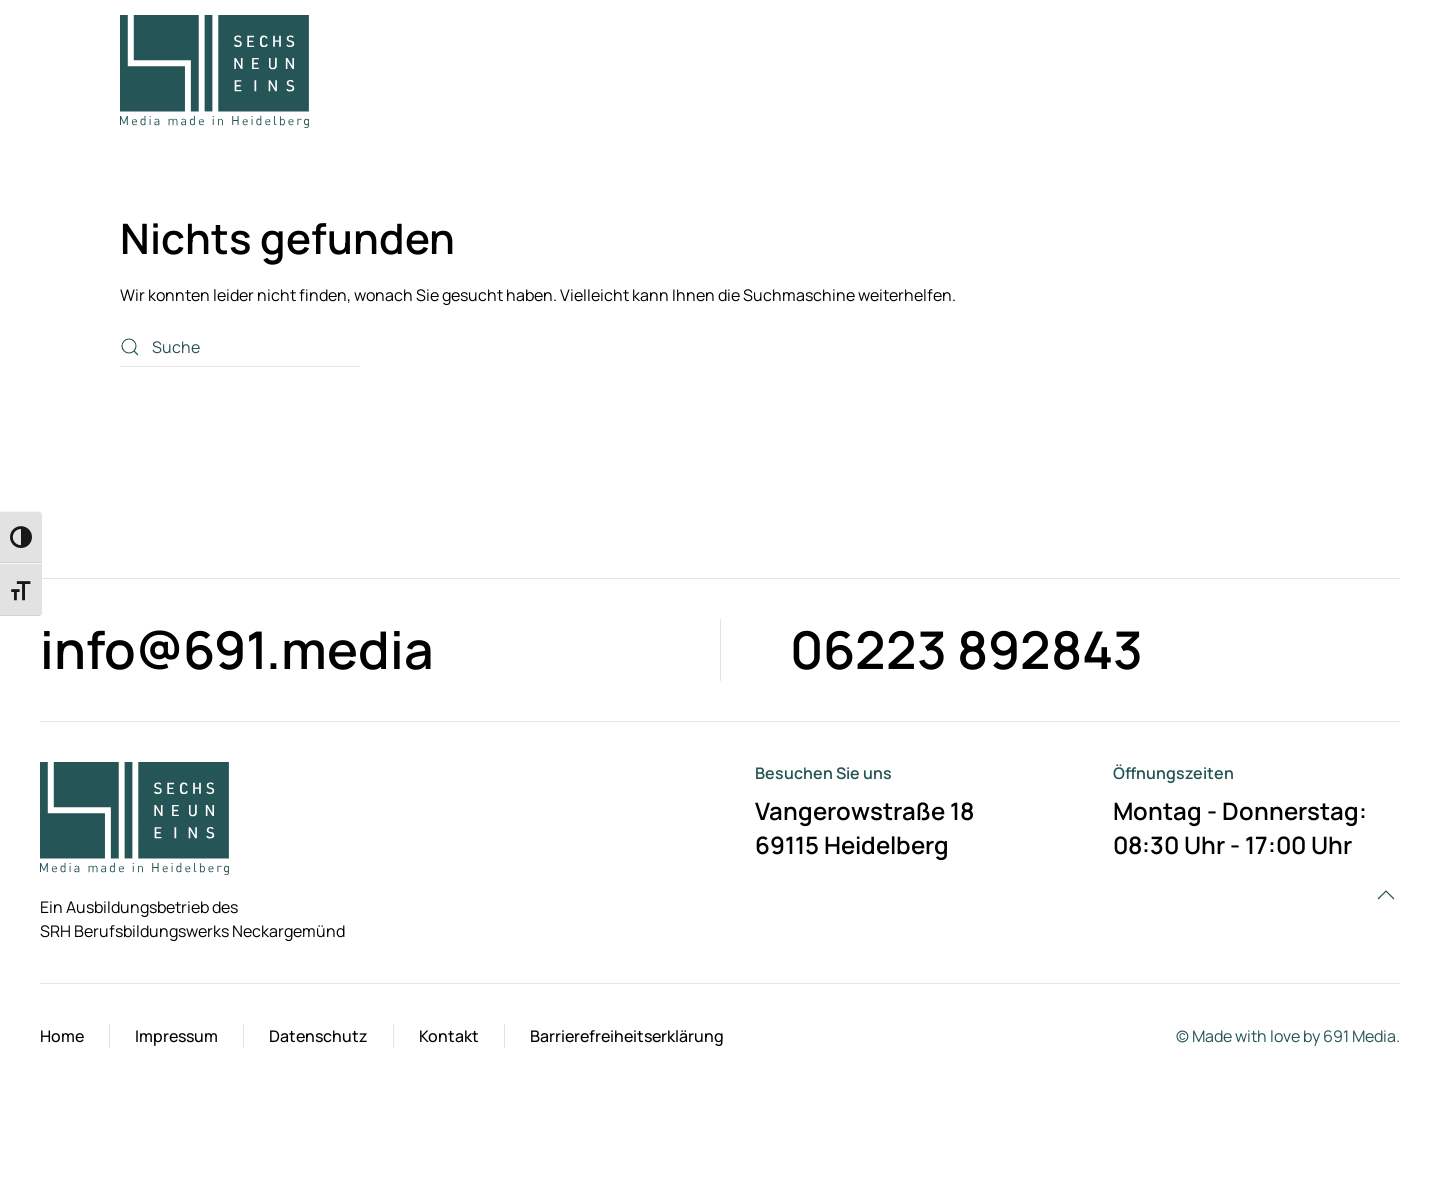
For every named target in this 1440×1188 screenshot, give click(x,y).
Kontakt (449, 1036)
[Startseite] (134, 817)
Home (62, 1036)
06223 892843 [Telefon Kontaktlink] (966, 649)
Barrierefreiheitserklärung (627, 1036)
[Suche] (240, 347)
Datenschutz (318, 1036)
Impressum (176, 1036)
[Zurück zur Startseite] (214, 71)
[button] (1307, 71)
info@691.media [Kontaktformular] (237, 649)
